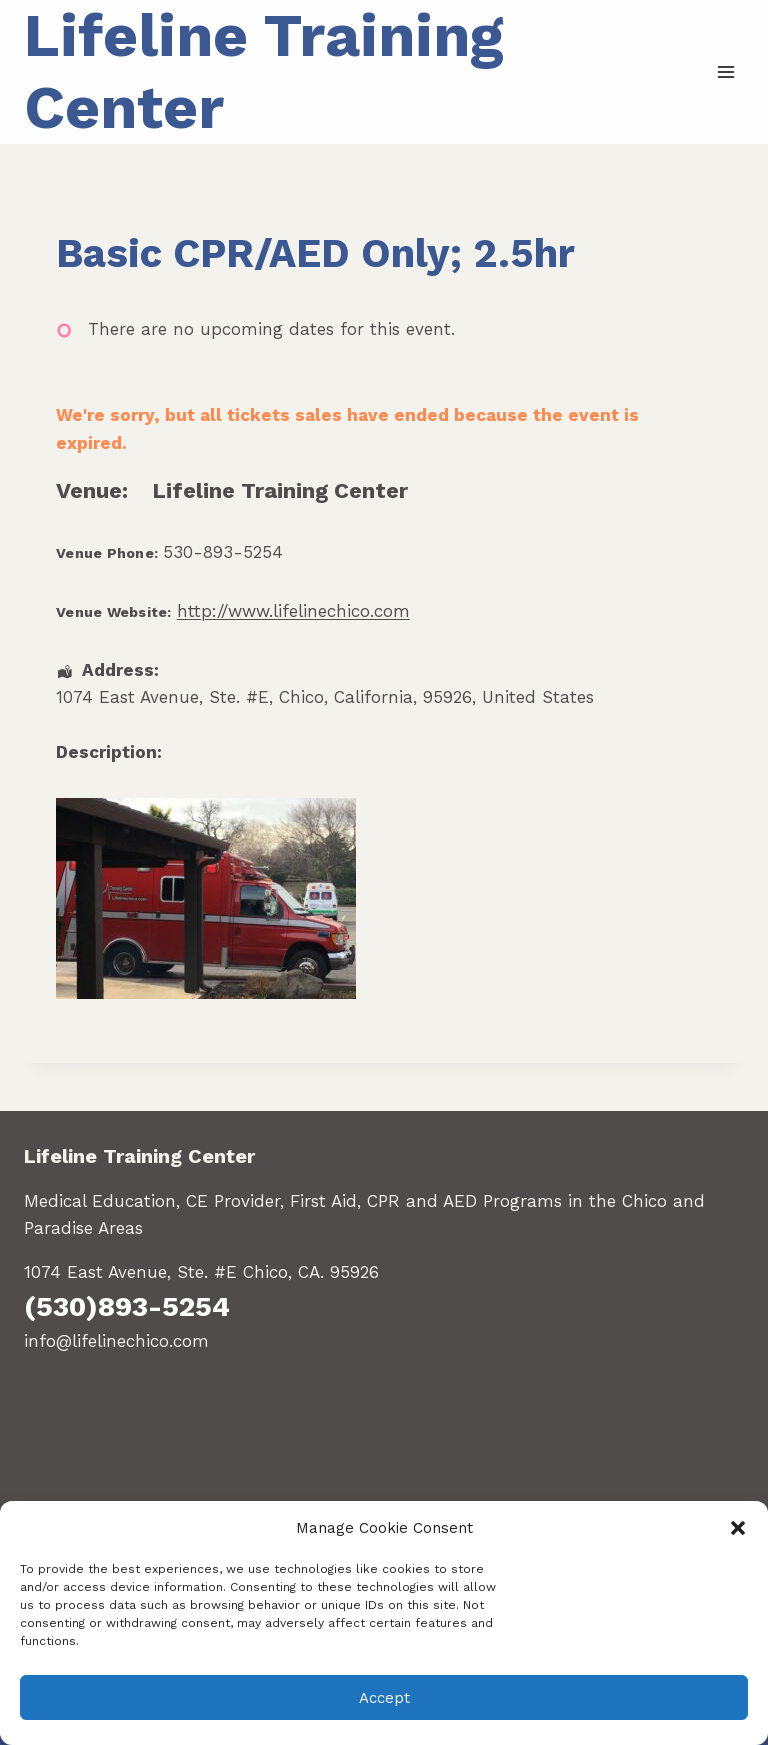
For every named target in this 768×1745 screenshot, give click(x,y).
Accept (384, 1698)
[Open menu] (725, 71)
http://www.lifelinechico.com (293, 611)
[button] (738, 1528)
